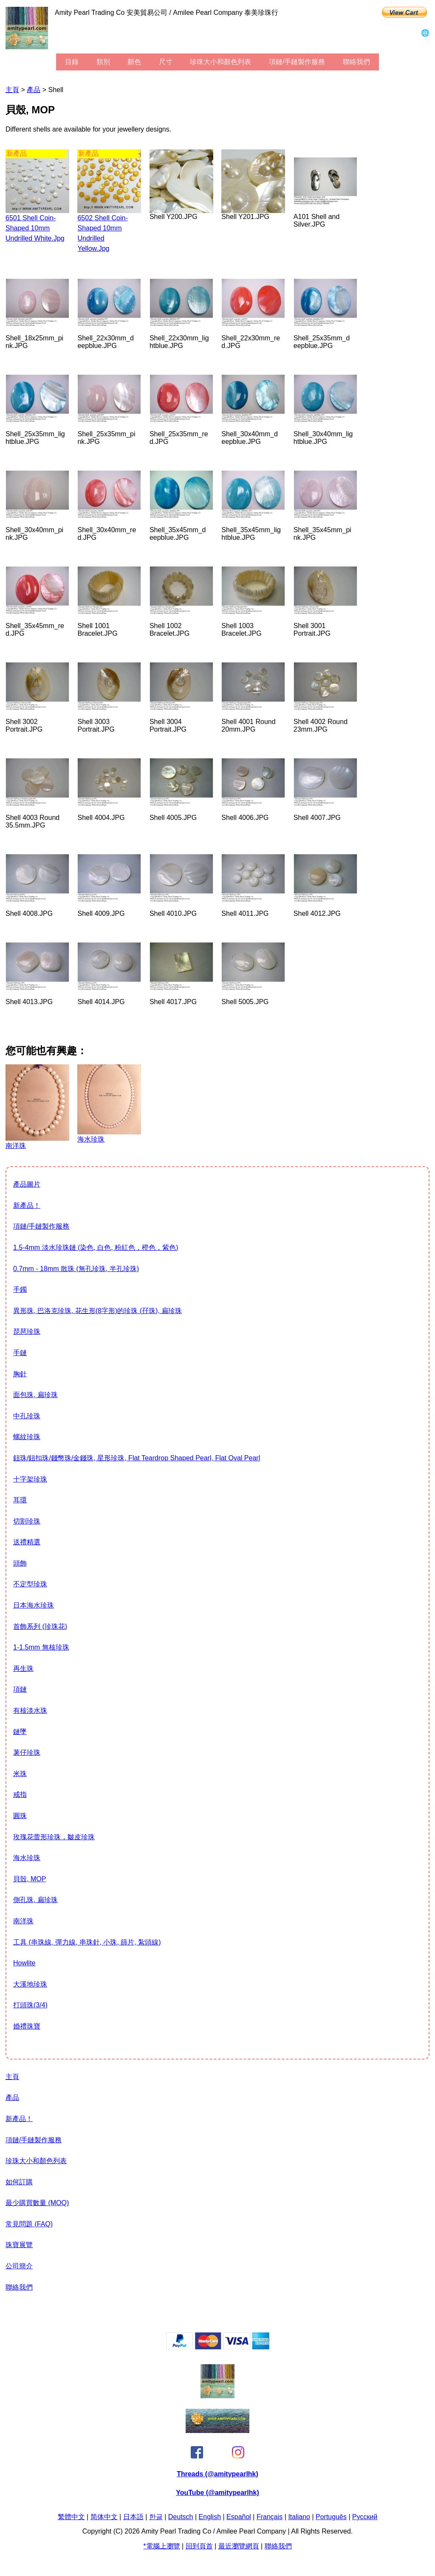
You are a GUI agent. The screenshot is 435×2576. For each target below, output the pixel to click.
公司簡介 (19, 2266)
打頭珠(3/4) (30, 2005)
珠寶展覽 (19, 2244)
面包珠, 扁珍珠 (35, 1394)
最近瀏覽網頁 (238, 2546)
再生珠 (23, 1668)
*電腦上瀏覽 (161, 2546)
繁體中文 (71, 2516)
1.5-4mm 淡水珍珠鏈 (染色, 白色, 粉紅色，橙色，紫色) (95, 1247)
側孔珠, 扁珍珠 (35, 1899)
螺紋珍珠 (26, 1436)
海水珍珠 (26, 1857)
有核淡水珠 (30, 1710)
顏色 (134, 61)
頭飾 (20, 1563)
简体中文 (104, 2516)
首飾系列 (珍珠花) (40, 1626)
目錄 (72, 61)
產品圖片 (26, 1184)
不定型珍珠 (30, 1584)
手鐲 (20, 1289)
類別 (103, 61)
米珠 (20, 1773)
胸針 (20, 1374)
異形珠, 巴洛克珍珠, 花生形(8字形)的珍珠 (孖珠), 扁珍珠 (97, 1310)
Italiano (299, 2516)
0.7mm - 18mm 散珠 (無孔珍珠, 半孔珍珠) (76, 1268)
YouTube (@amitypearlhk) (217, 2492)
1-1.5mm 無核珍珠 (41, 1647)
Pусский (364, 2516)
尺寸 (165, 61)
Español (238, 2516)
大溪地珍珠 (30, 1984)
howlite (24, 1963)
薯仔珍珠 (26, 1752)
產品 (33, 89)
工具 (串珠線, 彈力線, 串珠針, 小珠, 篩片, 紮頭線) (87, 1942)
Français (269, 2516)
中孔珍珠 (26, 1416)
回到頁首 (199, 2546)
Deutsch (180, 2516)
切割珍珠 (26, 1521)
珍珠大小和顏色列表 (220, 61)
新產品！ (26, 1205)
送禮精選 (26, 1542)
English (210, 2516)
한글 (156, 2516)
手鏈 (20, 1352)
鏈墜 (20, 1731)
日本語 (133, 2516)
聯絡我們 (356, 61)
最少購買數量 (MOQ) (37, 2202)
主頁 (12, 89)
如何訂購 (19, 2182)
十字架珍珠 (30, 1479)
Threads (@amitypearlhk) (217, 2474)
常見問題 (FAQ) (29, 2224)
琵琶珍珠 (26, 1331)
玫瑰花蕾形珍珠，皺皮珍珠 (54, 1837)
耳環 (20, 1500)
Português (331, 2516)
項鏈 (20, 1689)
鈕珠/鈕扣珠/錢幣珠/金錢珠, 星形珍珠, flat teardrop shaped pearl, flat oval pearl (136, 1458)
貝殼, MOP (29, 1879)
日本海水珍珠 (33, 1605)
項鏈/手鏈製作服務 (297, 61)
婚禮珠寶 (26, 2026)
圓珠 (20, 1815)
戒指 (20, 1794)
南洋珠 (23, 1921)
